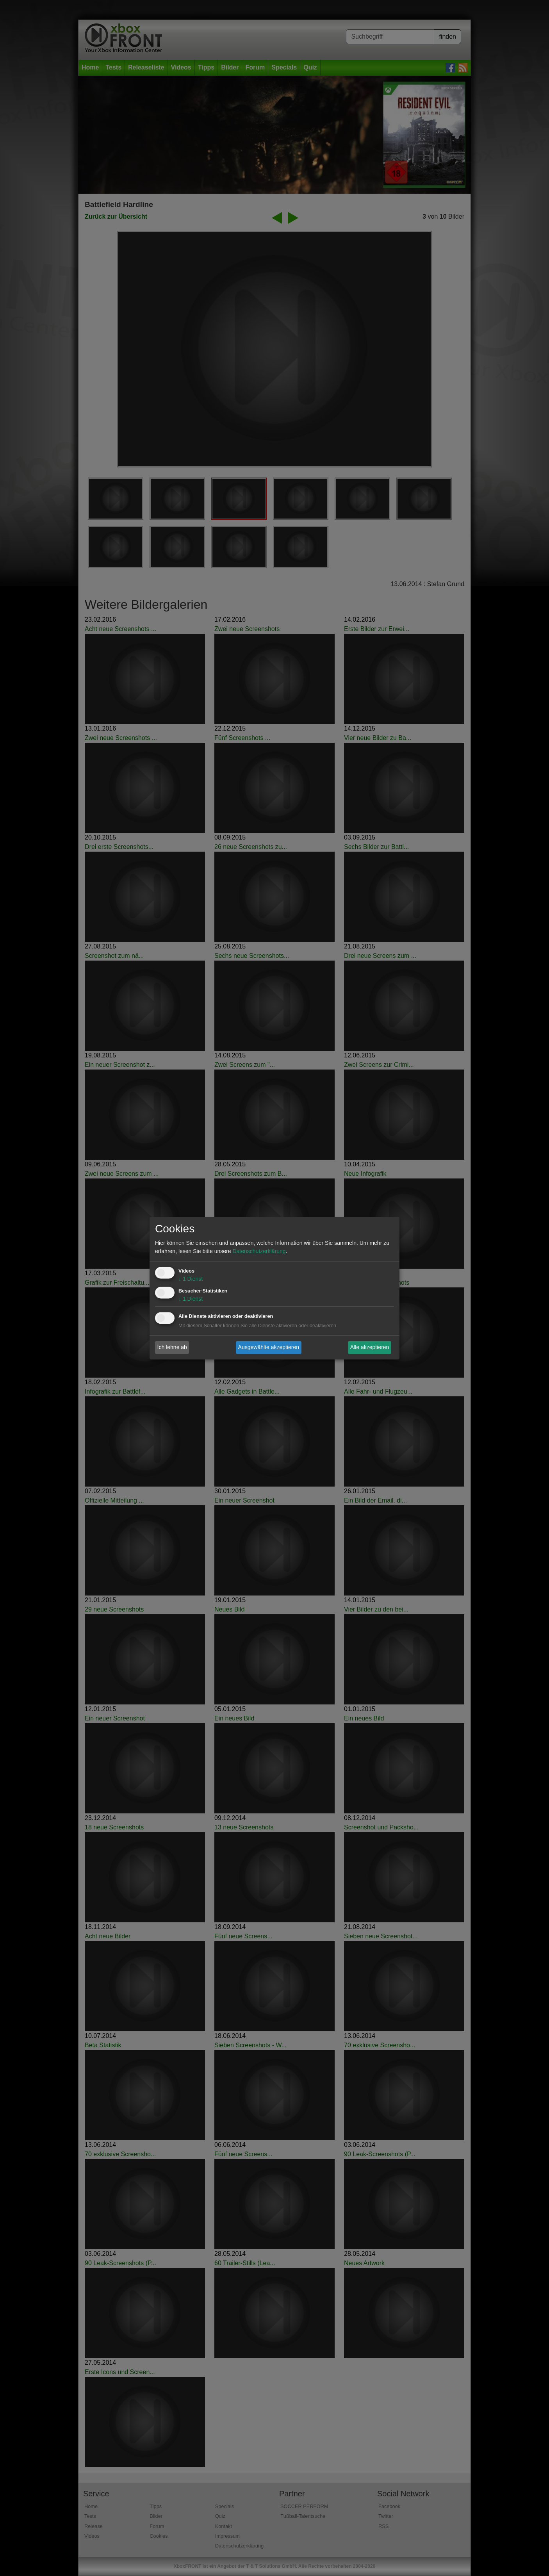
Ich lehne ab (172, 1347)
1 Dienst (190, 1279)
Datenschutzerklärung (258, 1251)
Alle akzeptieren (369, 1347)
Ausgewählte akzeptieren (268, 1347)
